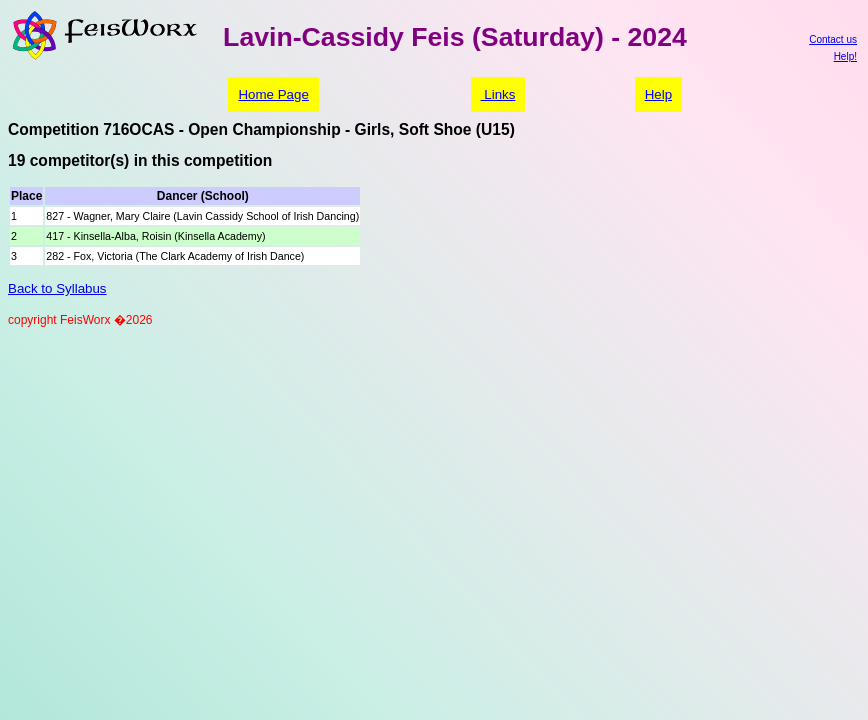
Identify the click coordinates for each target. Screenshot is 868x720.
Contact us (833, 39)
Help (658, 94)
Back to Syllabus (57, 288)
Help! (845, 56)
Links (498, 94)
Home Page (273, 94)
